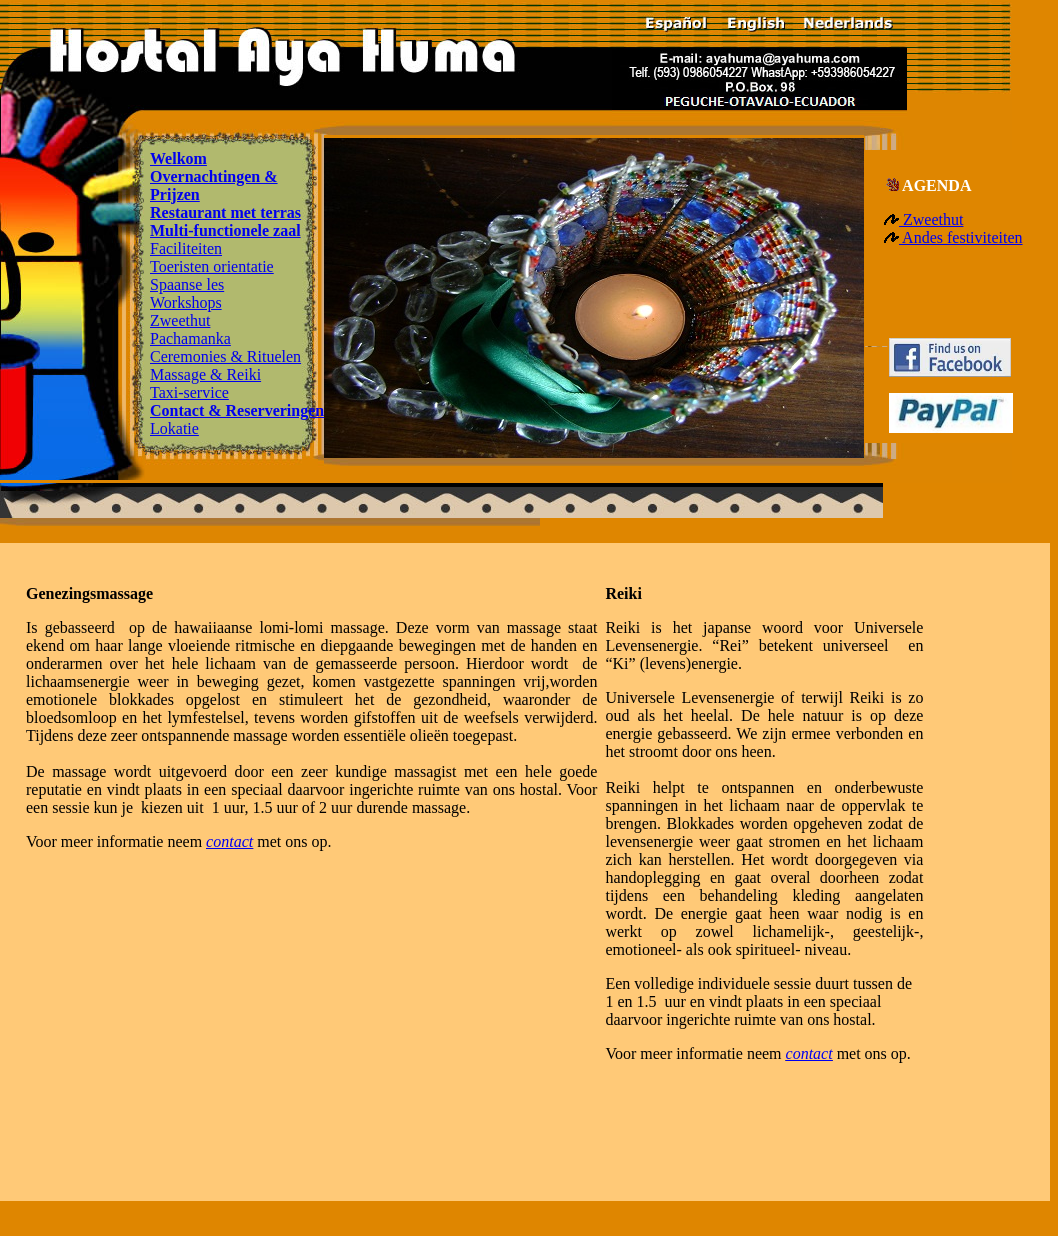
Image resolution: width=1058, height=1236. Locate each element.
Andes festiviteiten (961, 237)
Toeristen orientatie (212, 266)
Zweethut (180, 320)
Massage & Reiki (205, 374)
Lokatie (174, 428)
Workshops (186, 302)
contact (229, 841)
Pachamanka (190, 338)
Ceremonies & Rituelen (225, 356)
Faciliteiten (186, 248)
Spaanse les (187, 284)
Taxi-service (189, 392)
